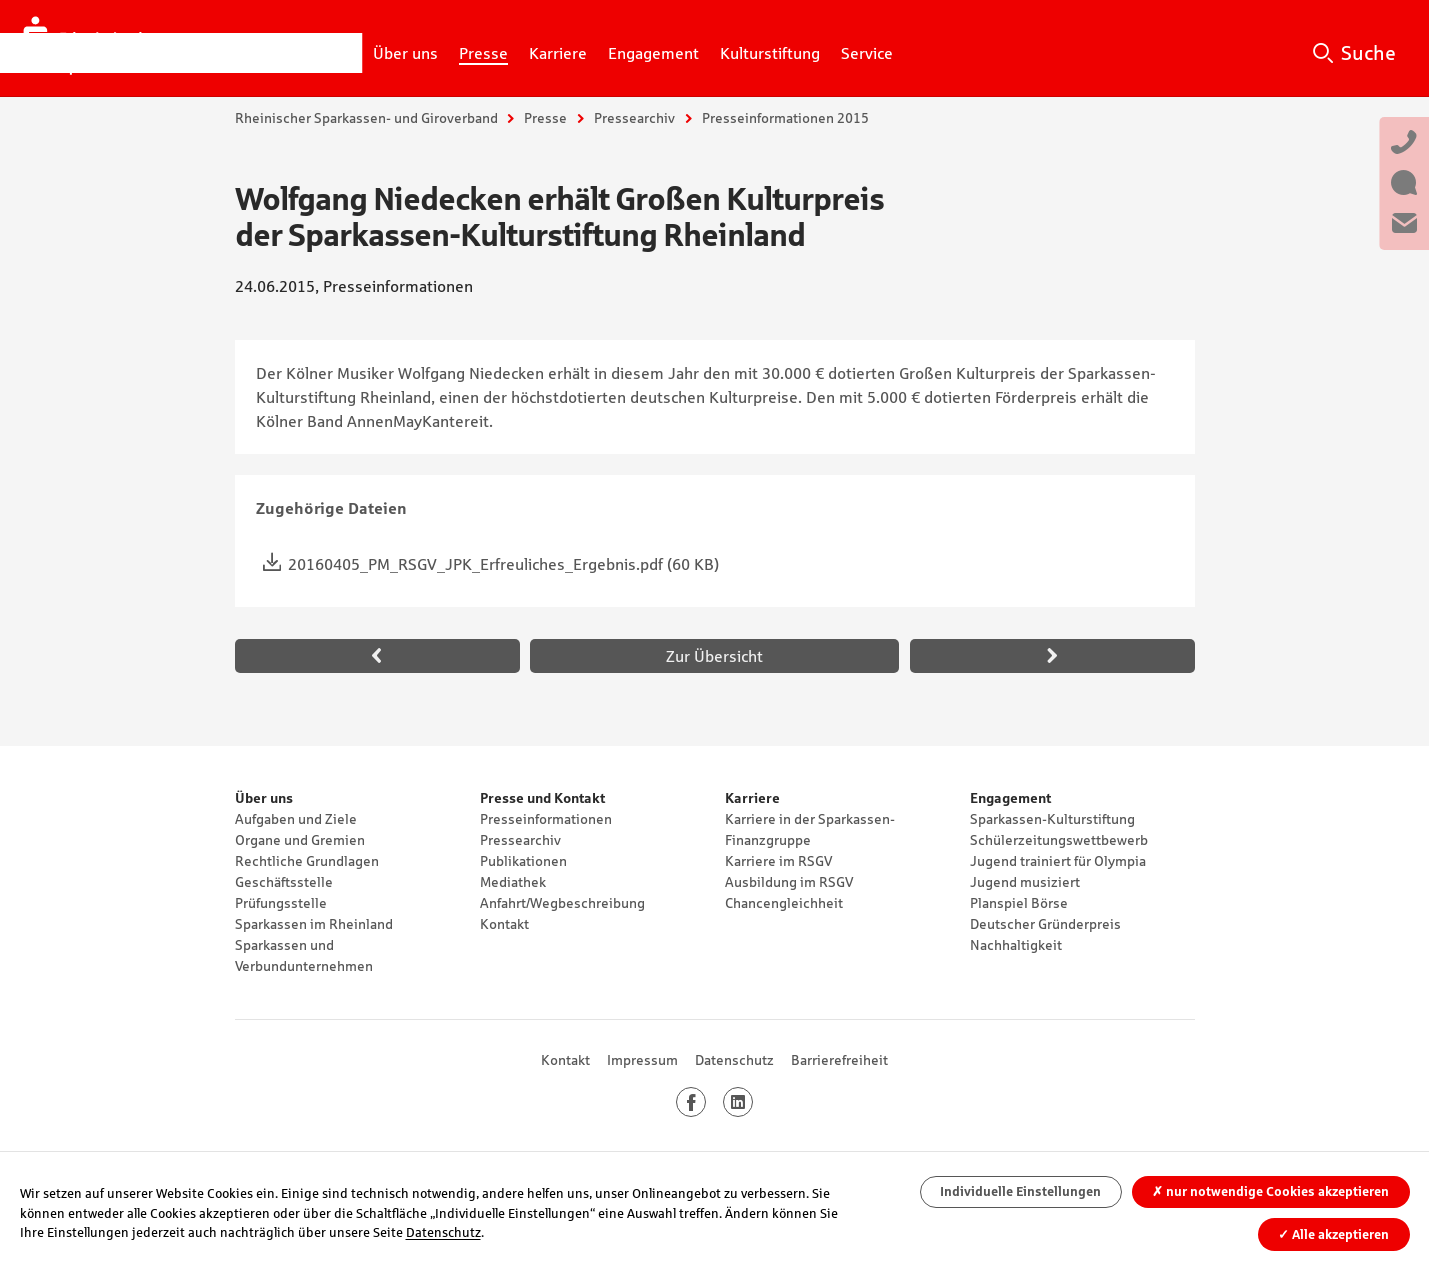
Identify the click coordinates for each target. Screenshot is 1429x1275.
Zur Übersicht (714, 656)
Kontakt (504, 924)
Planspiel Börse (1019, 903)
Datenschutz (734, 1060)
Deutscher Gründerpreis (1045, 924)
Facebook (705, 1102)
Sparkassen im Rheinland (314, 924)
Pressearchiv (634, 118)
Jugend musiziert (1025, 882)
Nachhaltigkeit (1016, 945)
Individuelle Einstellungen (1020, 1191)
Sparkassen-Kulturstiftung (1052, 819)
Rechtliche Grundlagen (307, 861)
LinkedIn (752, 1102)
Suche (1368, 53)
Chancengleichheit (784, 903)
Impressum (642, 1060)
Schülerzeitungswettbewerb (1059, 840)
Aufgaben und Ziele (296, 819)
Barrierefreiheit (839, 1060)
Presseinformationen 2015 (785, 118)
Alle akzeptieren (1333, 1234)
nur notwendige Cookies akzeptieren (1270, 1191)
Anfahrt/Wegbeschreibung (562, 903)
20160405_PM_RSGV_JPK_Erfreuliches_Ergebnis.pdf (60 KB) (503, 564)
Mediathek (513, 882)
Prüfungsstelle (281, 903)
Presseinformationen (546, 819)
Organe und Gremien (300, 840)
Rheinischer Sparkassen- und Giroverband (366, 118)
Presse (545, 118)
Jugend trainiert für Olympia (1058, 861)
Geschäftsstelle (284, 882)
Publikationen (523, 861)
